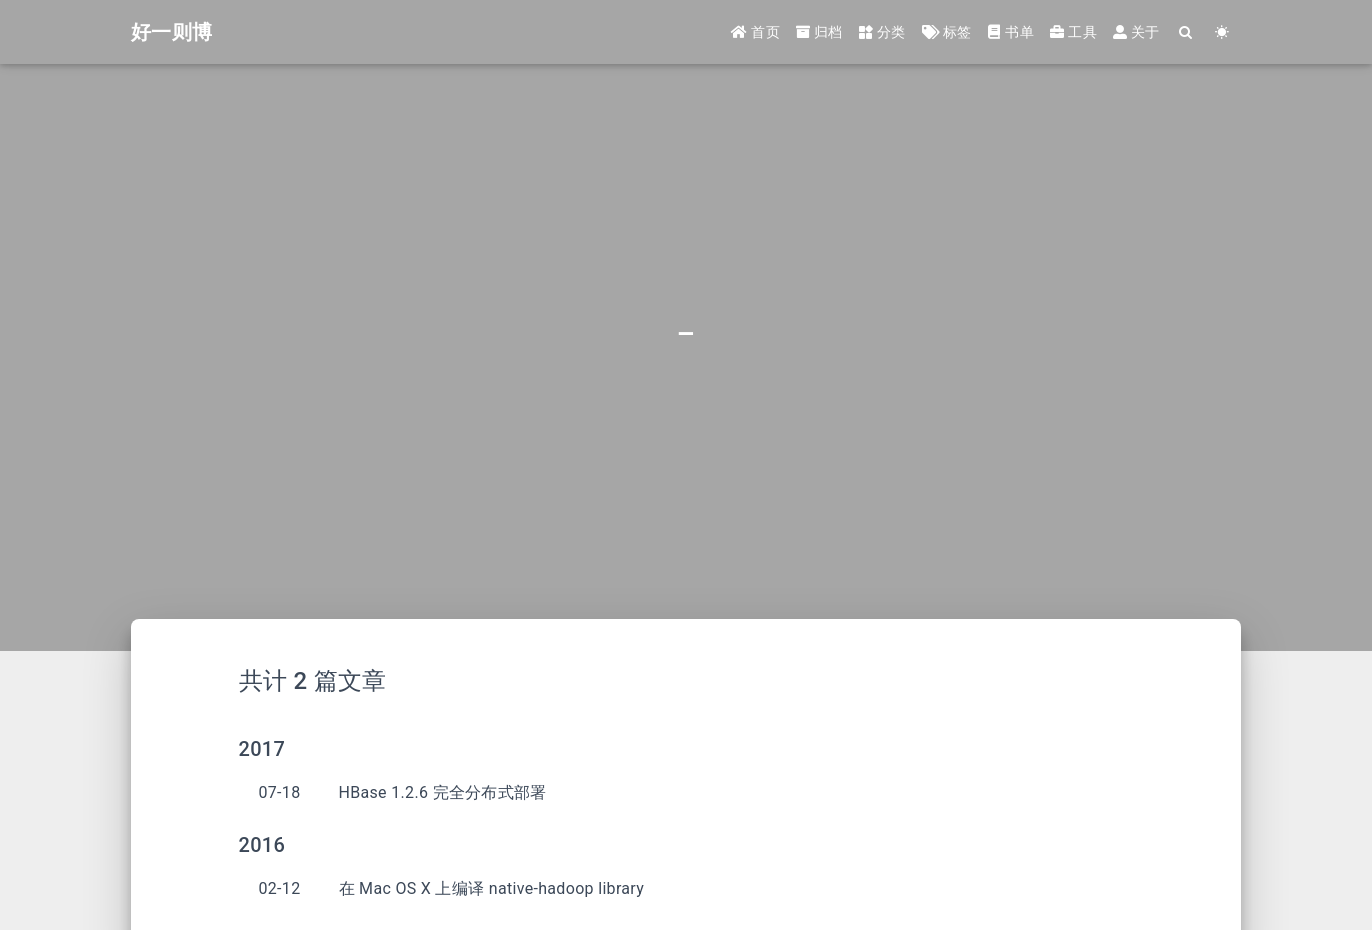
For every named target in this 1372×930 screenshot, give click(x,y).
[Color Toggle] (1222, 32)
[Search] (1186, 32)
